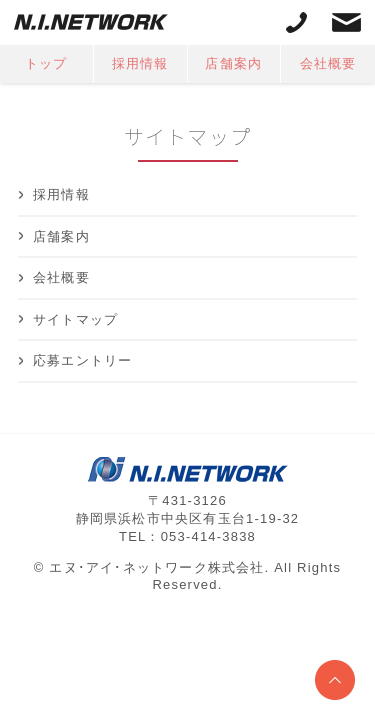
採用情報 (140, 63)
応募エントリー (82, 360)
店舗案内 (233, 63)
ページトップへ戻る (335, 680)
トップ (46, 63)
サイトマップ (75, 319)
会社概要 (328, 63)
